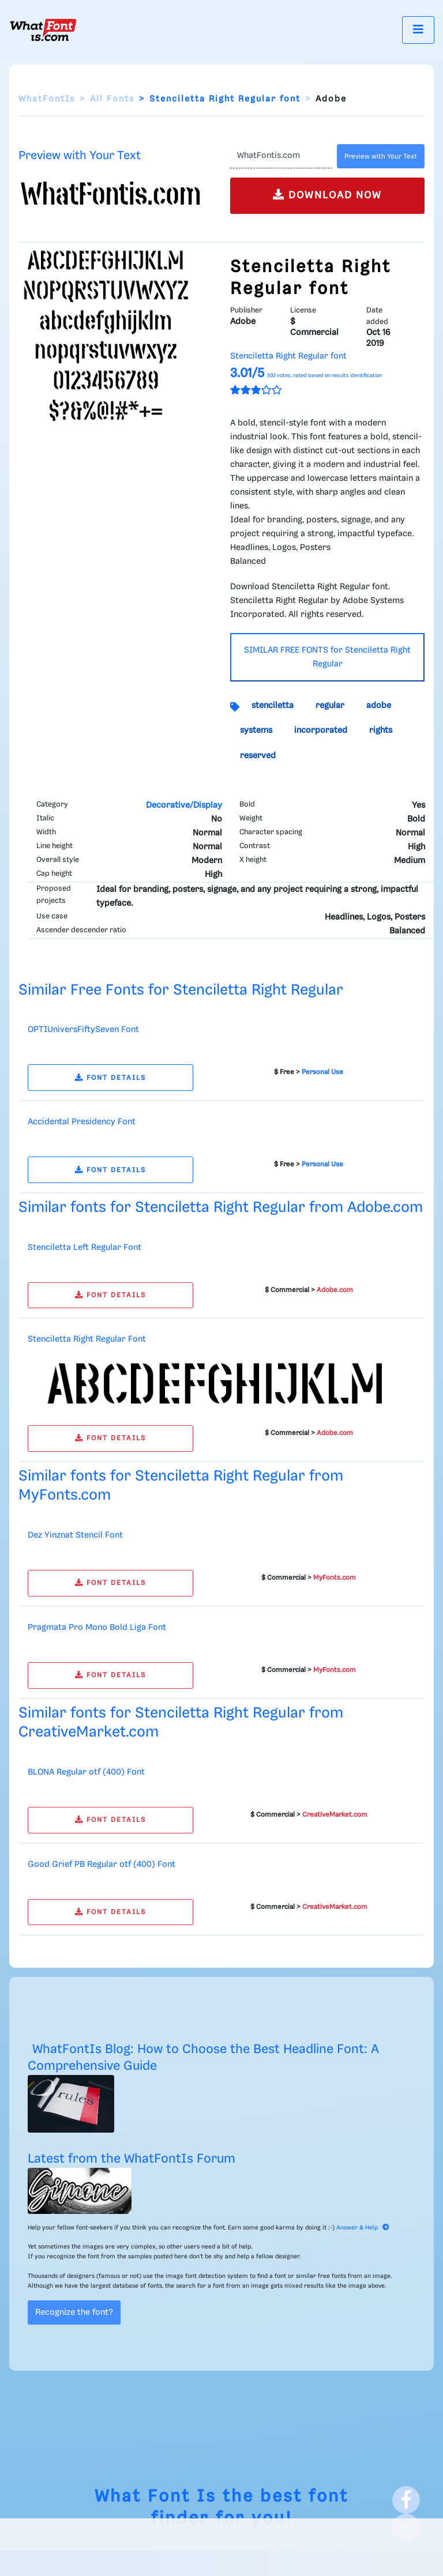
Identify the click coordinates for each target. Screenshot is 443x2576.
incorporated (320, 730)
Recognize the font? (74, 2312)
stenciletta (272, 705)
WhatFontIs (46, 99)
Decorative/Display (184, 805)
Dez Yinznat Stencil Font (75, 1535)
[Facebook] (406, 2500)
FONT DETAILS (110, 1078)
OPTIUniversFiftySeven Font (83, 1029)
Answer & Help (362, 2227)
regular (330, 705)
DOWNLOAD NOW (327, 195)
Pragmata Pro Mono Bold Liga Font (97, 1627)
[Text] (281, 156)
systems (256, 730)
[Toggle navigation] (418, 29)
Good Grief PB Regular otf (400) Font (101, 1864)
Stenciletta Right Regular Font (87, 1339)
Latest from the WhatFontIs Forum (131, 2159)
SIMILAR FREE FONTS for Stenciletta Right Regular (327, 657)
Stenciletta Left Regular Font (84, 1247)
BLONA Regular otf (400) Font (86, 1772)
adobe (378, 705)
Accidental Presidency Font (82, 1122)
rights (380, 730)
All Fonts (112, 99)
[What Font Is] (43, 30)
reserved (258, 755)
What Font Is (155, 2497)
